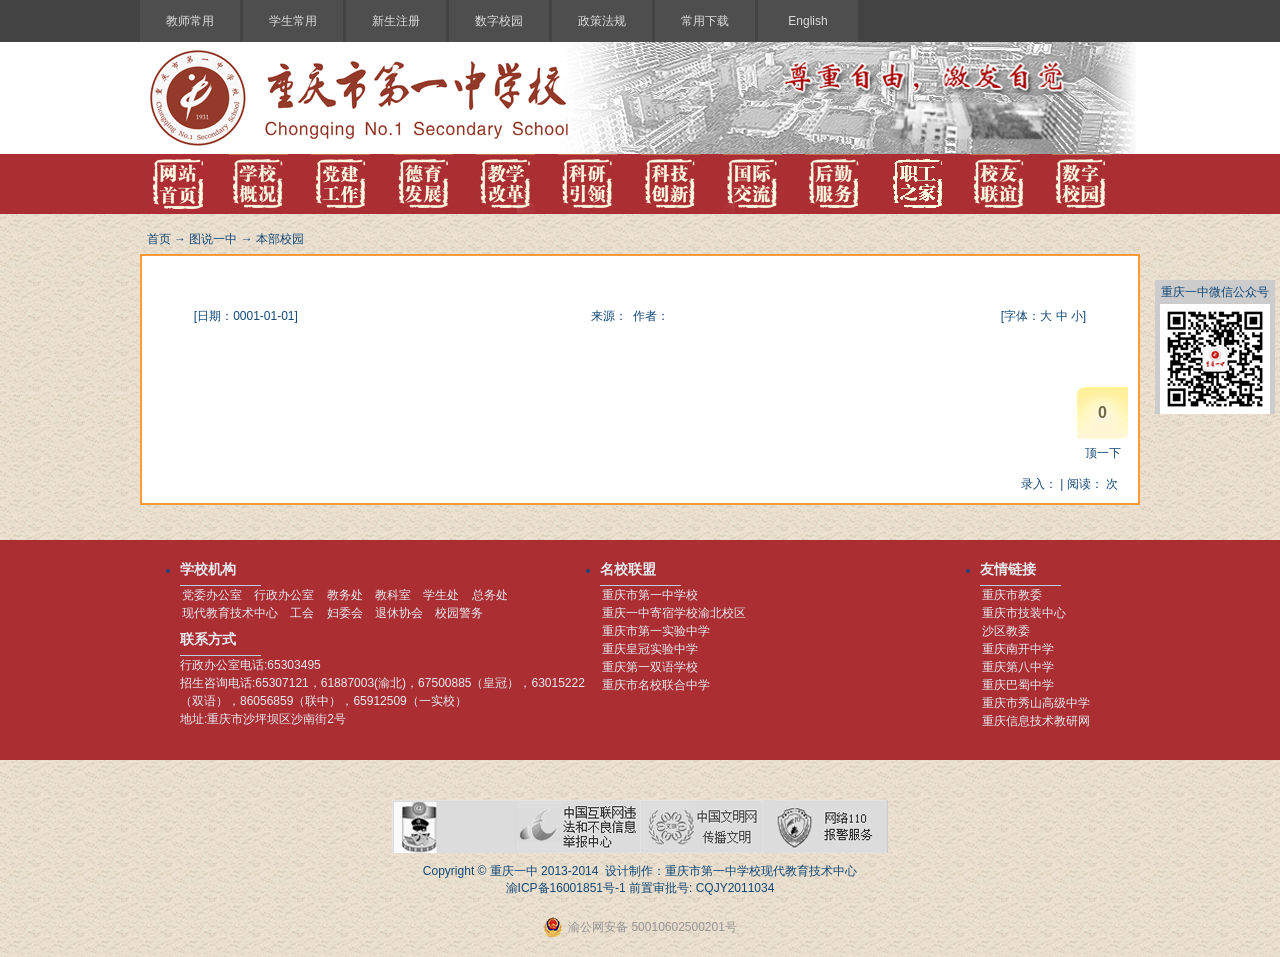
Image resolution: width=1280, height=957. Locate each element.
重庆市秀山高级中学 (1036, 703)
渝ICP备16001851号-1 (566, 888)
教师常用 (190, 21)
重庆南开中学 (1018, 649)
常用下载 (705, 21)
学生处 (441, 595)
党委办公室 (212, 595)
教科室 (393, 595)
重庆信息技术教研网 (1036, 721)
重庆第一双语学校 (650, 667)
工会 (302, 613)
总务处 (490, 595)
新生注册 (396, 21)
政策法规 (602, 21)
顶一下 (1103, 453)
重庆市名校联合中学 (656, 685)
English (807, 21)
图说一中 (213, 239)
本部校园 (280, 239)
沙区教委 (1006, 631)
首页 (159, 239)
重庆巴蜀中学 (1018, 685)
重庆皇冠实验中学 (650, 649)
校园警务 (459, 613)
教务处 (345, 595)
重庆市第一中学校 (650, 595)
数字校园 (499, 21)
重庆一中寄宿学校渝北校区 (674, 613)
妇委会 (345, 613)
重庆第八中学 (1018, 667)
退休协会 (399, 613)
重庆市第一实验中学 (656, 631)
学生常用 (293, 21)
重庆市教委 (1012, 595)
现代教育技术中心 (230, 613)
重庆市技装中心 (1024, 613)
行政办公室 (284, 595)
